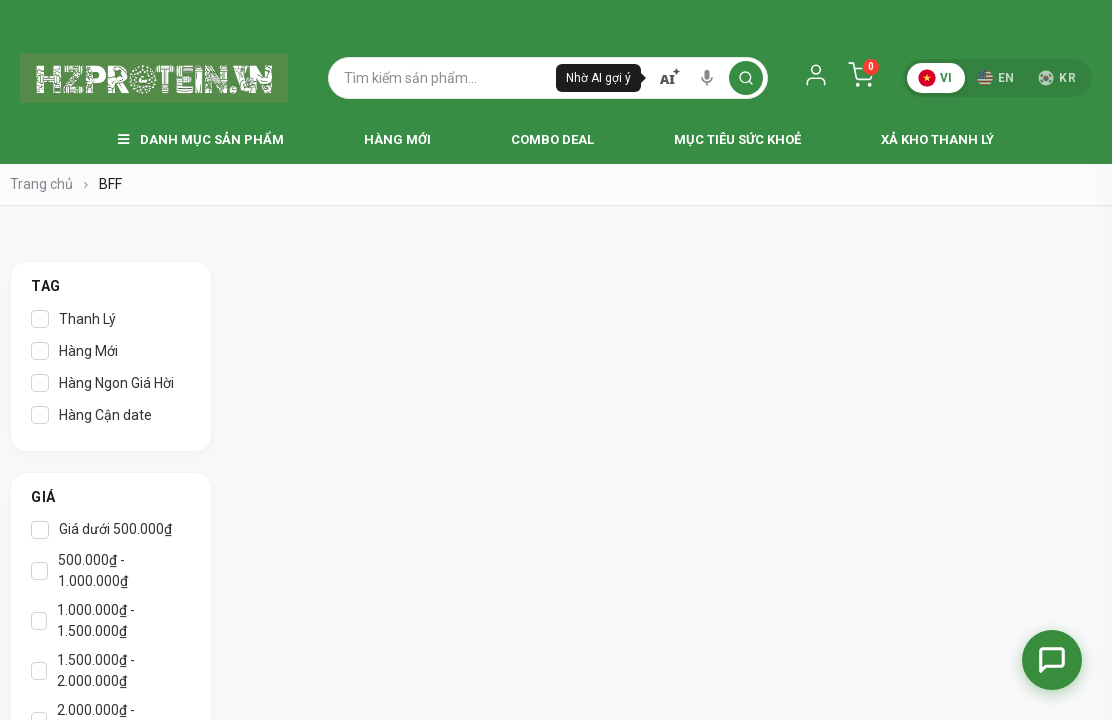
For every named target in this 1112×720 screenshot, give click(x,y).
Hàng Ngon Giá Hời (102, 383)
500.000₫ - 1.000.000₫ (79, 570)
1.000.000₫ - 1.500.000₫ (83, 620)
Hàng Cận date (91, 415)
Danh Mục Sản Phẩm (201, 139)
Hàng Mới (397, 139)
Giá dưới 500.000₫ (101, 530)
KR (1057, 78)
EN (996, 78)
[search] (746, 78)
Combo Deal (552, 139)
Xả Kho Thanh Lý (937, 139)
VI (935, 78)
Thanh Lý (73, 319)
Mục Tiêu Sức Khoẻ (737, 139)
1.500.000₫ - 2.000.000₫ (83, 670)
